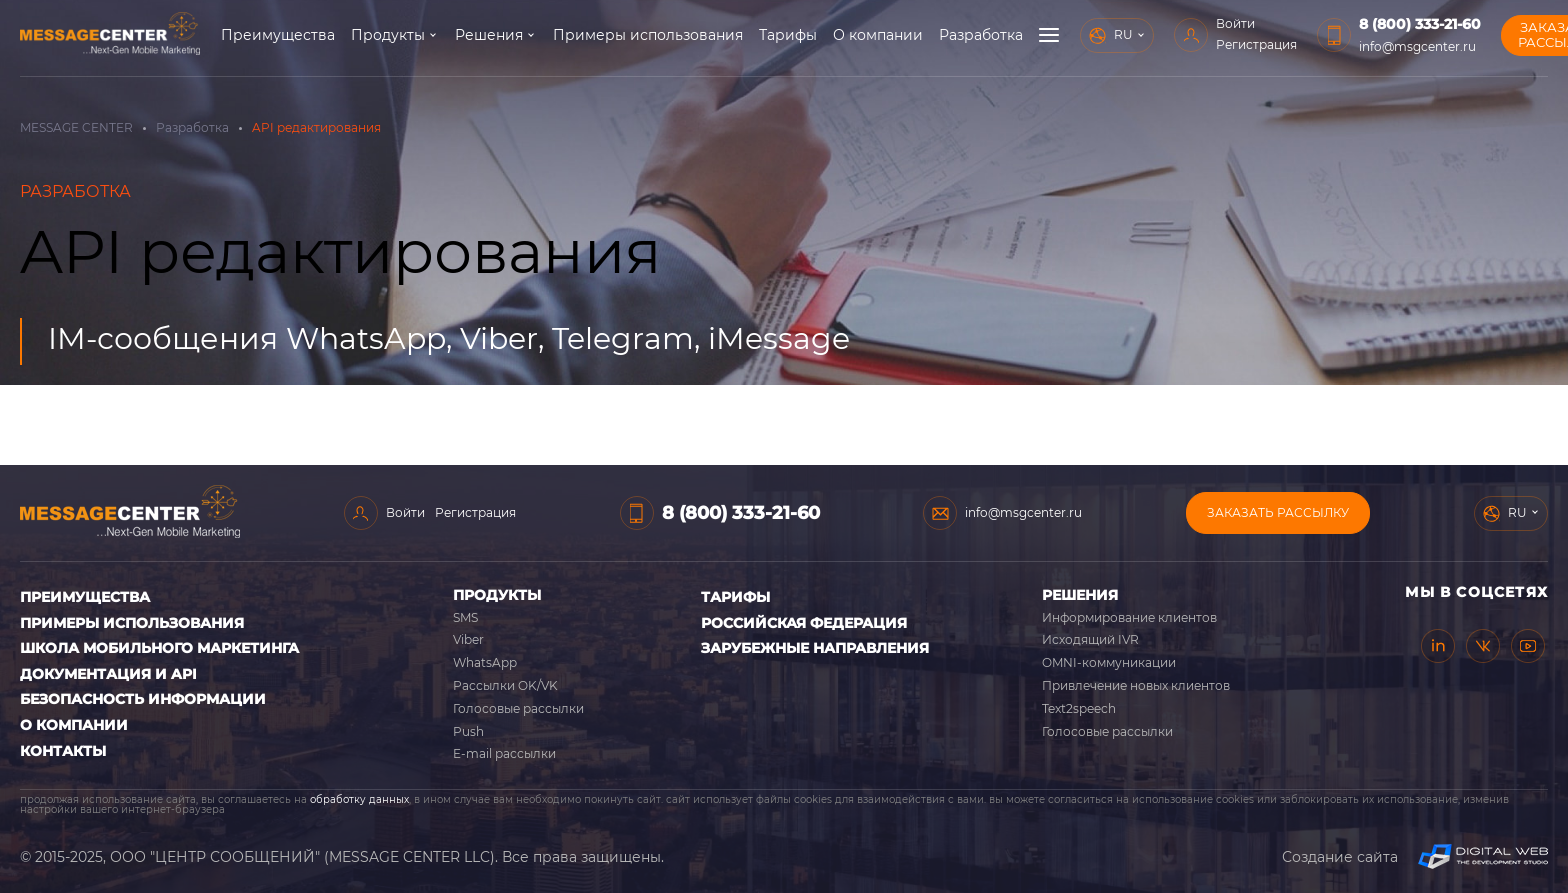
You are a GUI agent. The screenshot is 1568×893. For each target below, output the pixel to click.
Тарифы (788, 35)
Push (468, 731)
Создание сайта (1415, 856)
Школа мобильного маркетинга (159, 648)
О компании (878, 35)
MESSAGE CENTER (76, 127)
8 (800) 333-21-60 (1420, 24)
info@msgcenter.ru (1417, 46)
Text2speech (1079, 708)
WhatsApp (485, 662)
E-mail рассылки (504, 753)
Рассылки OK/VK (505, 685)
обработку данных (359, 799)
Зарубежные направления (815, 648)
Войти (1235, 23)
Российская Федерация (804, 623)
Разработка (981, 35)
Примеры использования (648, 35)
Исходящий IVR (1090, 639)
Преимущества (278, 35)
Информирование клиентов (1129, 617)
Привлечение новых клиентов (1136, 685)
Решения (489, 35)
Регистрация (1256, 44)
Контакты (63, 751)
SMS (465, 617)
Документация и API (108, 674)
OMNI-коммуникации (1109, 662)
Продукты (388, 35)
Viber (468, 639)
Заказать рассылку (1278, 512)
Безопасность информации (143, 699)
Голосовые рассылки (518, 708)
